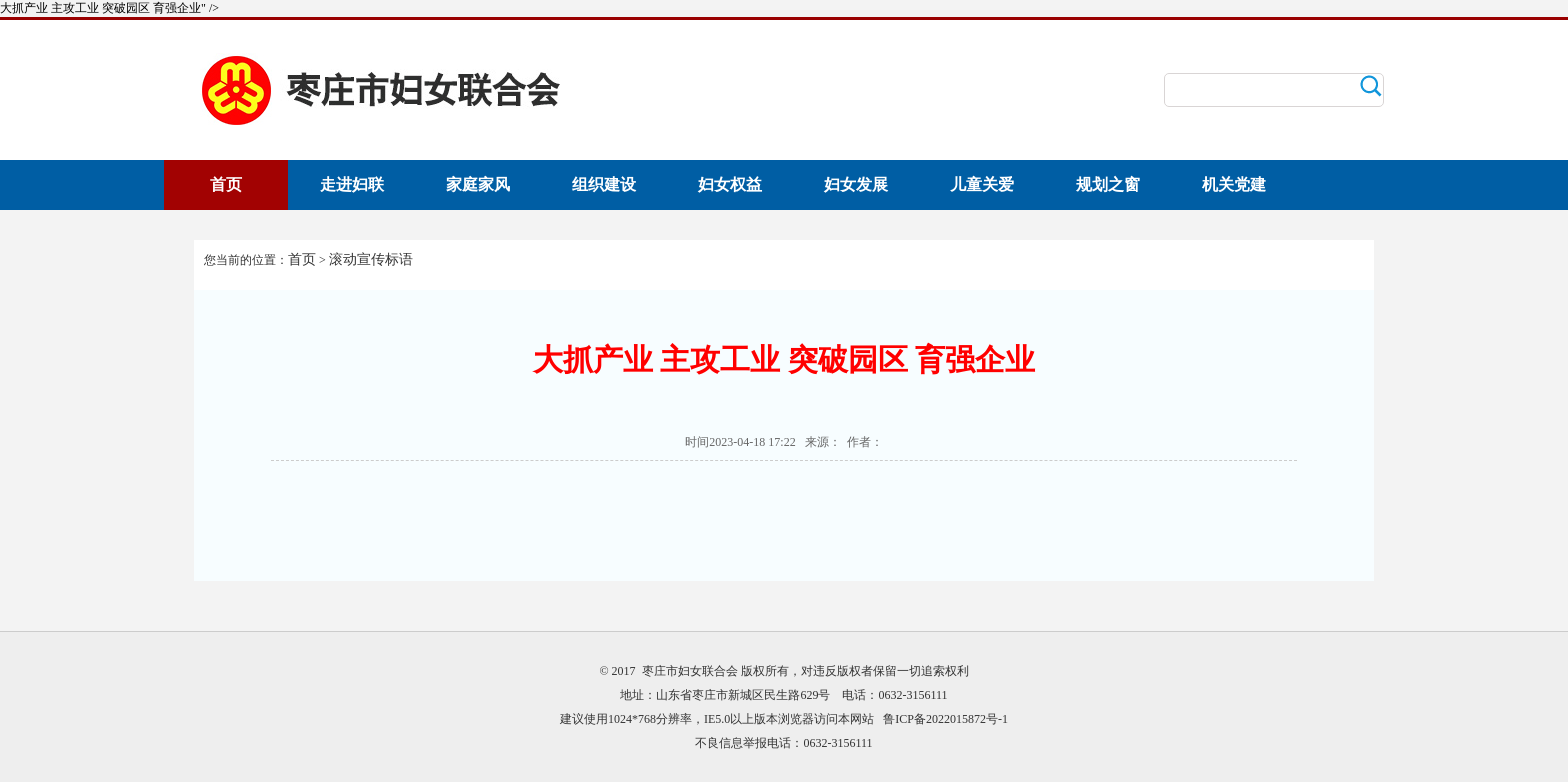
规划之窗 (1108, 184)
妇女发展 (856, 184)
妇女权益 (730, 184)
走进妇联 (352, 184)
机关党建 (1234, 184)
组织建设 (604, 184)
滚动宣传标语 (371, 259)
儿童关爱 (982, 184)
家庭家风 (478, 184)
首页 (226, 184)
